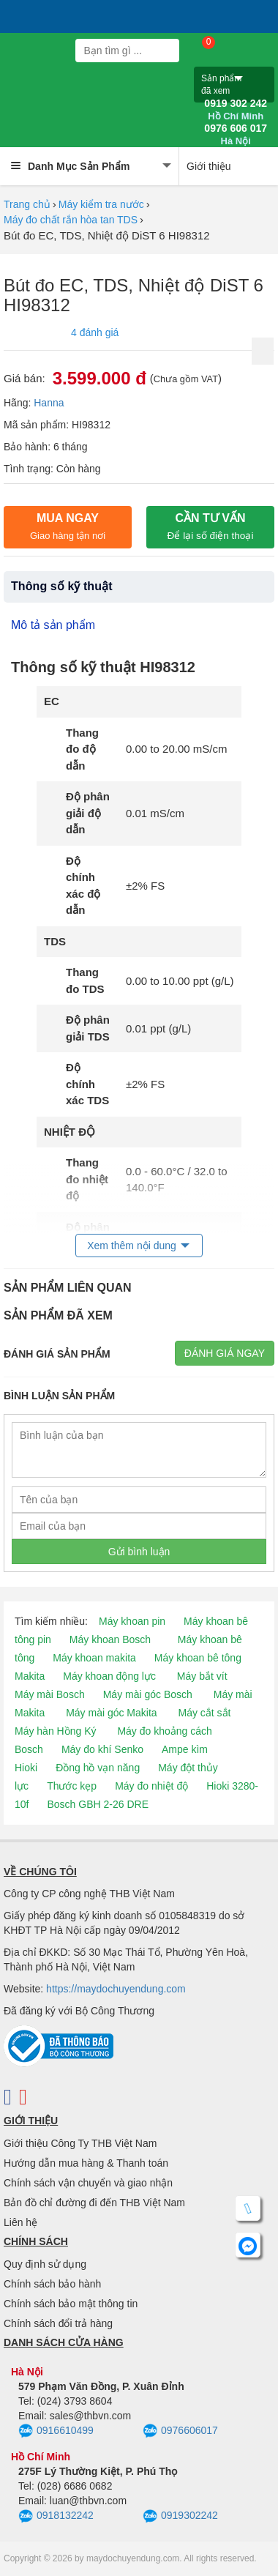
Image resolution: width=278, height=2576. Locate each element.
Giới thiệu (209, 166)
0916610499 (56, 2431)
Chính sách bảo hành (52, 2284)
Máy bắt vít (202, 1676)
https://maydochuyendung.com (116, 1989)
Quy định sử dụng (45, 2264)
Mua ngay (67, 526)
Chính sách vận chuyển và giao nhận (88, 2183)
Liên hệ (20, 2222)
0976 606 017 (235, 134)
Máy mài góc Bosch (147, 1694)
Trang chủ (27, 204)
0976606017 (180, 2431)
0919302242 (180, 2516)
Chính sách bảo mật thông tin (71, 2303)
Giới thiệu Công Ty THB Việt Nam (80, 2143)
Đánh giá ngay (224, 1353)
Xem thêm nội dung (131, 1245)
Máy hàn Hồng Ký (56, 1731)
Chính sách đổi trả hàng (58, 2323)
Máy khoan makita (94, 1658)
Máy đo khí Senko (102, 1749)
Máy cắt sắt (205, 1713)
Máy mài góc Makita (111, 1713)
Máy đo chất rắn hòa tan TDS (71, 220)
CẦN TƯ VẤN (211, 526)
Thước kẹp (72, 1786)
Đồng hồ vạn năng (98, 1767)
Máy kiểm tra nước (101, 204)
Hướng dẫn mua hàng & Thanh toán (86, 2163)
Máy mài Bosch (50, 1694)
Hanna (49, 403)
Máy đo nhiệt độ (151, 1786)
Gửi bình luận (139, 1551)
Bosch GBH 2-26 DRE (98, 1804)
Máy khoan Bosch (110, 1639)
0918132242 (56, 2516)
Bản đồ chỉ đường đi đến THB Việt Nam (94, 2202)
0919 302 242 (235, 109)
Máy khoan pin (132, 1621)
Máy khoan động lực (109, 1676)
